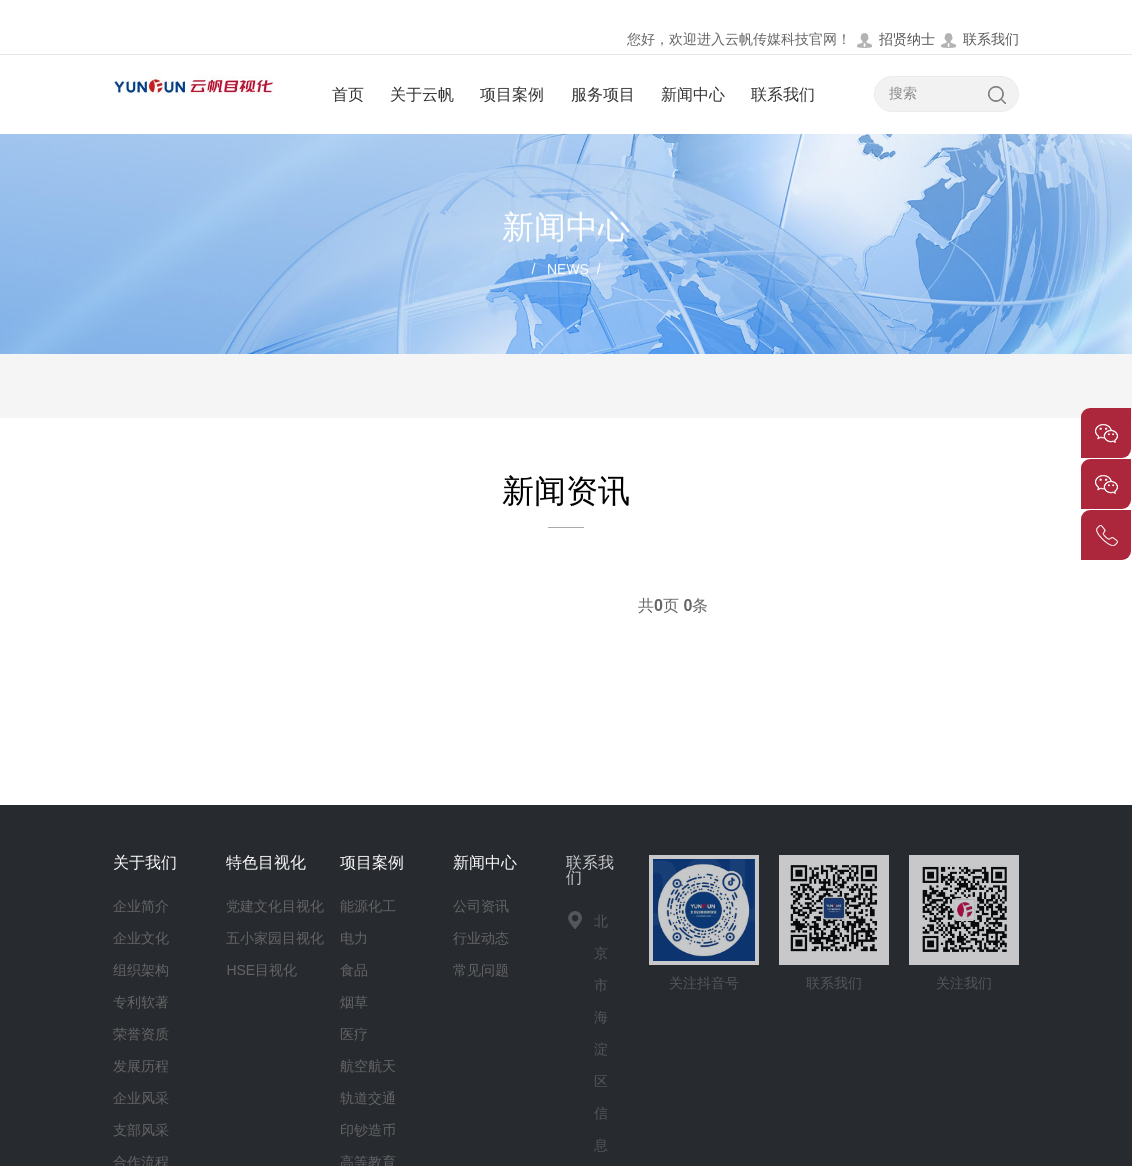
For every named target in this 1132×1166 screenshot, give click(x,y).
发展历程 (141, 1066)
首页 (348, 94)
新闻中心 (693, 94)
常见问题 (481, 970)
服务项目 (603, 94)
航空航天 (368, 1066)
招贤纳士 (895, 39)
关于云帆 (422, 94)
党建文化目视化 (275, 906)
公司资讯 (481, 906)
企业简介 (141, 906)
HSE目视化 (261, 970)
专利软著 (141, 1002)
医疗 (354, 1034)
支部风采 (141, 1130)
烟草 (354, 1002)
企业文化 (141, 938)
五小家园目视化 (275, 938)
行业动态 (481, 938)
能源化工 (368, 906)
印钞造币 (368, 1130)
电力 (354, 938)
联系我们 (979, 39)
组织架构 (141, 970)
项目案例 (512, 94)
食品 (354, 970)
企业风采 (141, 1098)
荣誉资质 (141, 1034)
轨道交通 (368, 1098)
